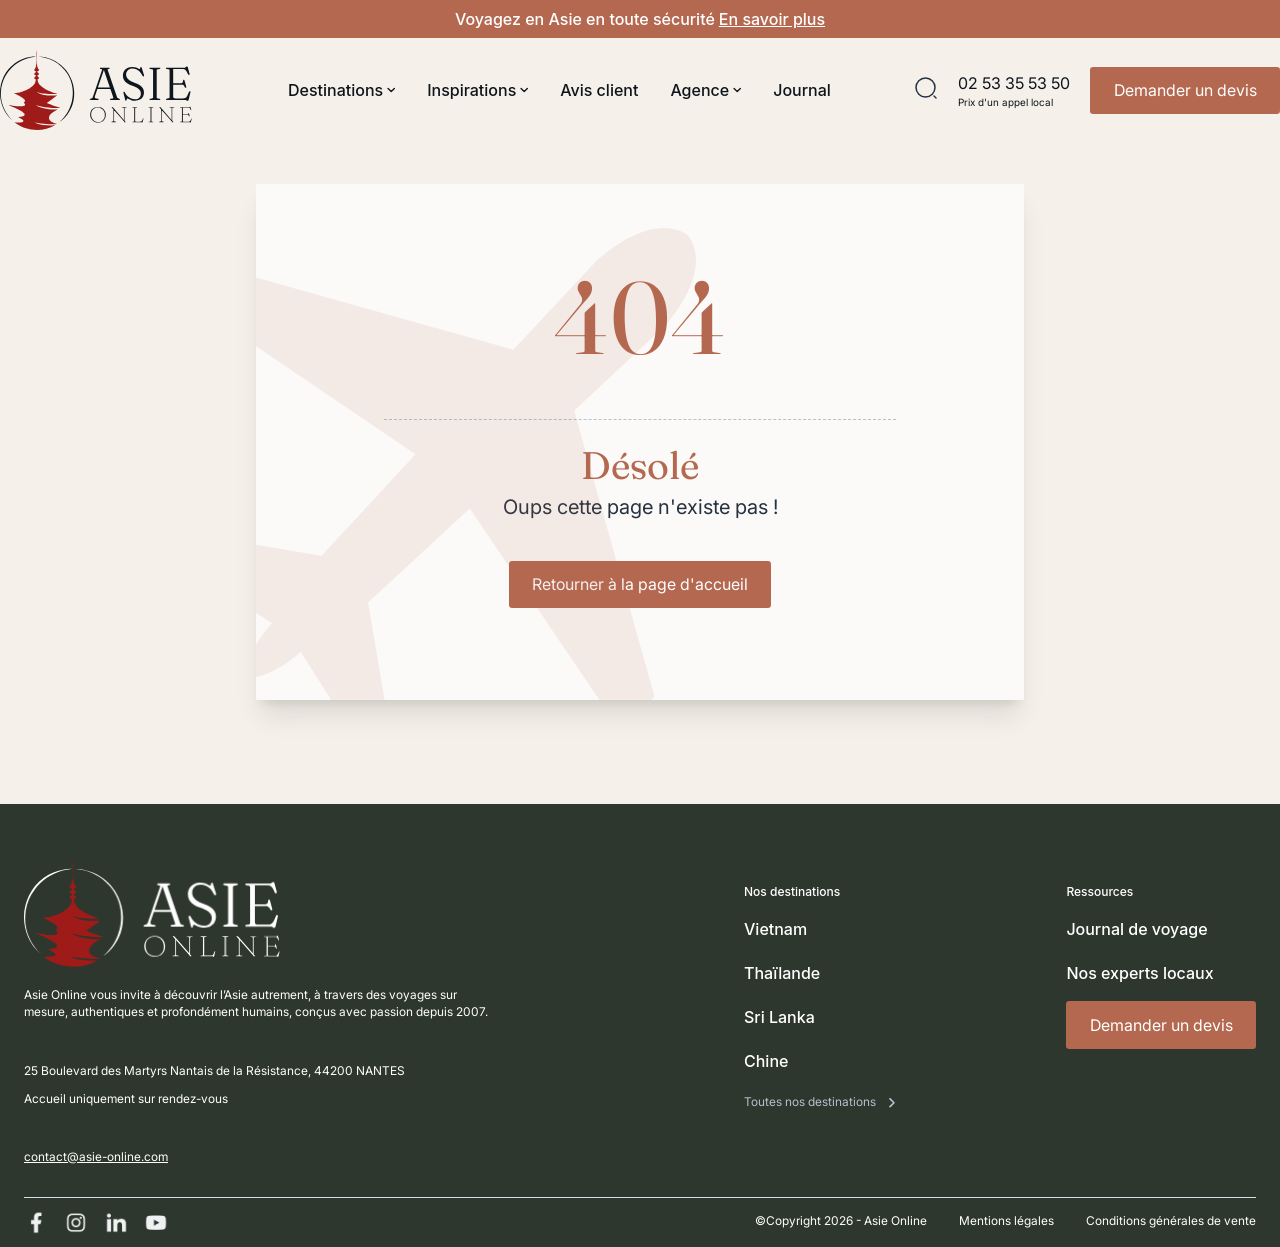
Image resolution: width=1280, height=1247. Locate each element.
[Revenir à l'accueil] (96, 90)
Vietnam (775, 929)
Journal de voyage (1136, 929)
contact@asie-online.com (96, 1156)
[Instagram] (76, 1222)
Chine (766, 1061)
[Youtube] (156, 1222)
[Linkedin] (116, 1222)
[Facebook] (36, 1222)
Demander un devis (1185, 90)
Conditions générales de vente (1171, 1220)
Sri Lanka (779, 1017)
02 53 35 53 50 (1014, 83)
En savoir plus (772, 19)
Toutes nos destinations (811, 1101)
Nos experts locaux (1139, 973)
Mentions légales (1006, 1220)
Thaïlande (782, 973)
